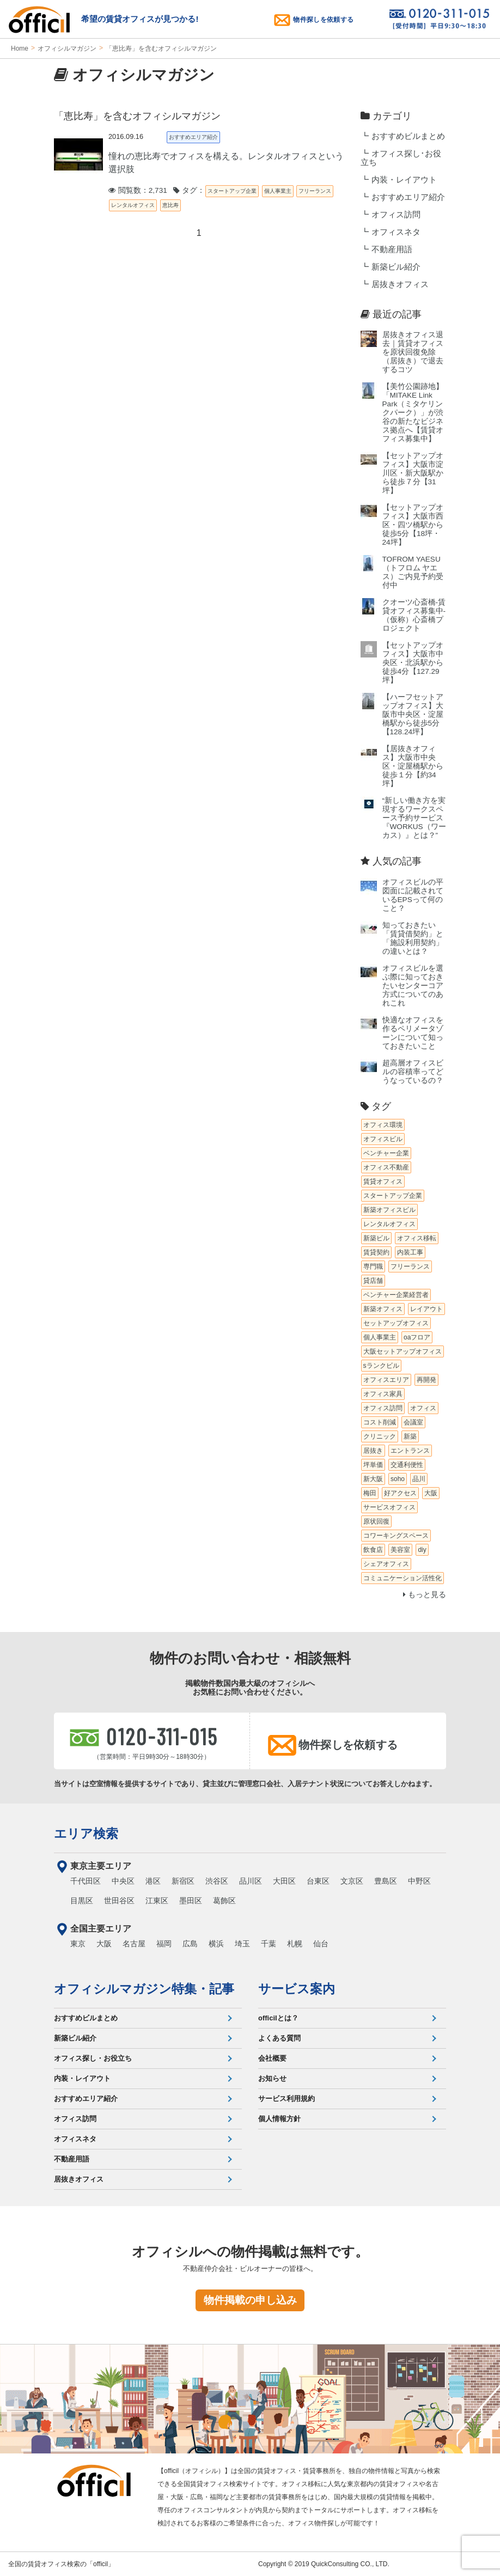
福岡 (164, 1943)
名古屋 (134, 1943)
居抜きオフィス (400, 284)
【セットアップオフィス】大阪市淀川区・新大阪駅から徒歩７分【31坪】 (412, 473)
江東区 (156, 1900)
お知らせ (272, 2078)
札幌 (294, 1943)
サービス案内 (296, 1989)
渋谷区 (216, 1881)
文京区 (351, 1881)
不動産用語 (391, 249)
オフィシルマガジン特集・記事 (144, 1989)
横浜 (216, 1943)
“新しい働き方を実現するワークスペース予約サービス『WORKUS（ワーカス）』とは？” (414, 817)
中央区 (123, 1881)
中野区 (419, 1881)
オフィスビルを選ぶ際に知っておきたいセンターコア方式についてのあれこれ (412, 985)
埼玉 (242, 1943)
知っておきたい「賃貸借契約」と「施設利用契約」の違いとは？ (412, 938)
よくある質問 (279, 2038)
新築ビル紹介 (395, 267)
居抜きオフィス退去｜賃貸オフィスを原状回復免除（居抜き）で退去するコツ (412, 352)
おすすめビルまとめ (408, 136)
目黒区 (81, 1900)
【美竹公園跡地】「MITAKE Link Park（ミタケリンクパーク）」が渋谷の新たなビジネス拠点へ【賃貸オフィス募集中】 (412, 412)
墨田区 (190, 1900)
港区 (153, 1881)
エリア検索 (86, 1833)
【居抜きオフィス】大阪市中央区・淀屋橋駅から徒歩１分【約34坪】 (412, 766)
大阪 (104, 1943)
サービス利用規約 (286, 2098)
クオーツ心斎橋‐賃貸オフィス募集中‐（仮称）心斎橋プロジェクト (414, 615)
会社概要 (272, 2058)
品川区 (250, 1881)
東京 (78, 1943)
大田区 (284, 1881)
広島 (190, 1943)
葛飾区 (224, 1900)
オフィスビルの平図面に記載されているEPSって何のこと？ (412, 895)
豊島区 (385, 1881)
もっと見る (424, 1595)
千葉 (268, 1943)
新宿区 (183, 1881)
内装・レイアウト (404, 179)
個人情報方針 (279, 2119)
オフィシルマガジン (67, 48)
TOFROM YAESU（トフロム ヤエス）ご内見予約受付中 (412, 572)
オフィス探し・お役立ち (93, 2058)
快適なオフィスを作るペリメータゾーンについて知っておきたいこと (412, 1033)
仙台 (320, 1943)
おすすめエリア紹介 (408, 197)
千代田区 (85, 1881)
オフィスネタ (395, 232)
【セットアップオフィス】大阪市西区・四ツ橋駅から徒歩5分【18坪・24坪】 (412, 524)
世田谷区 (119, 1900)
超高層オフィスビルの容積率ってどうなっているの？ (412, 1072)
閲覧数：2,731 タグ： (156, 190)
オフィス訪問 (395, 214)
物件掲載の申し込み (250, 2300)
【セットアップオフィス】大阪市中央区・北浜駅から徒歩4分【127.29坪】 (412, 662)
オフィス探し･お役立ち (401, 158)
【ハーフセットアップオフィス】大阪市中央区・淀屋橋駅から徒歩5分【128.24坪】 (412, 714)
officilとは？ (278, 2018)
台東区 (318, 1881)
